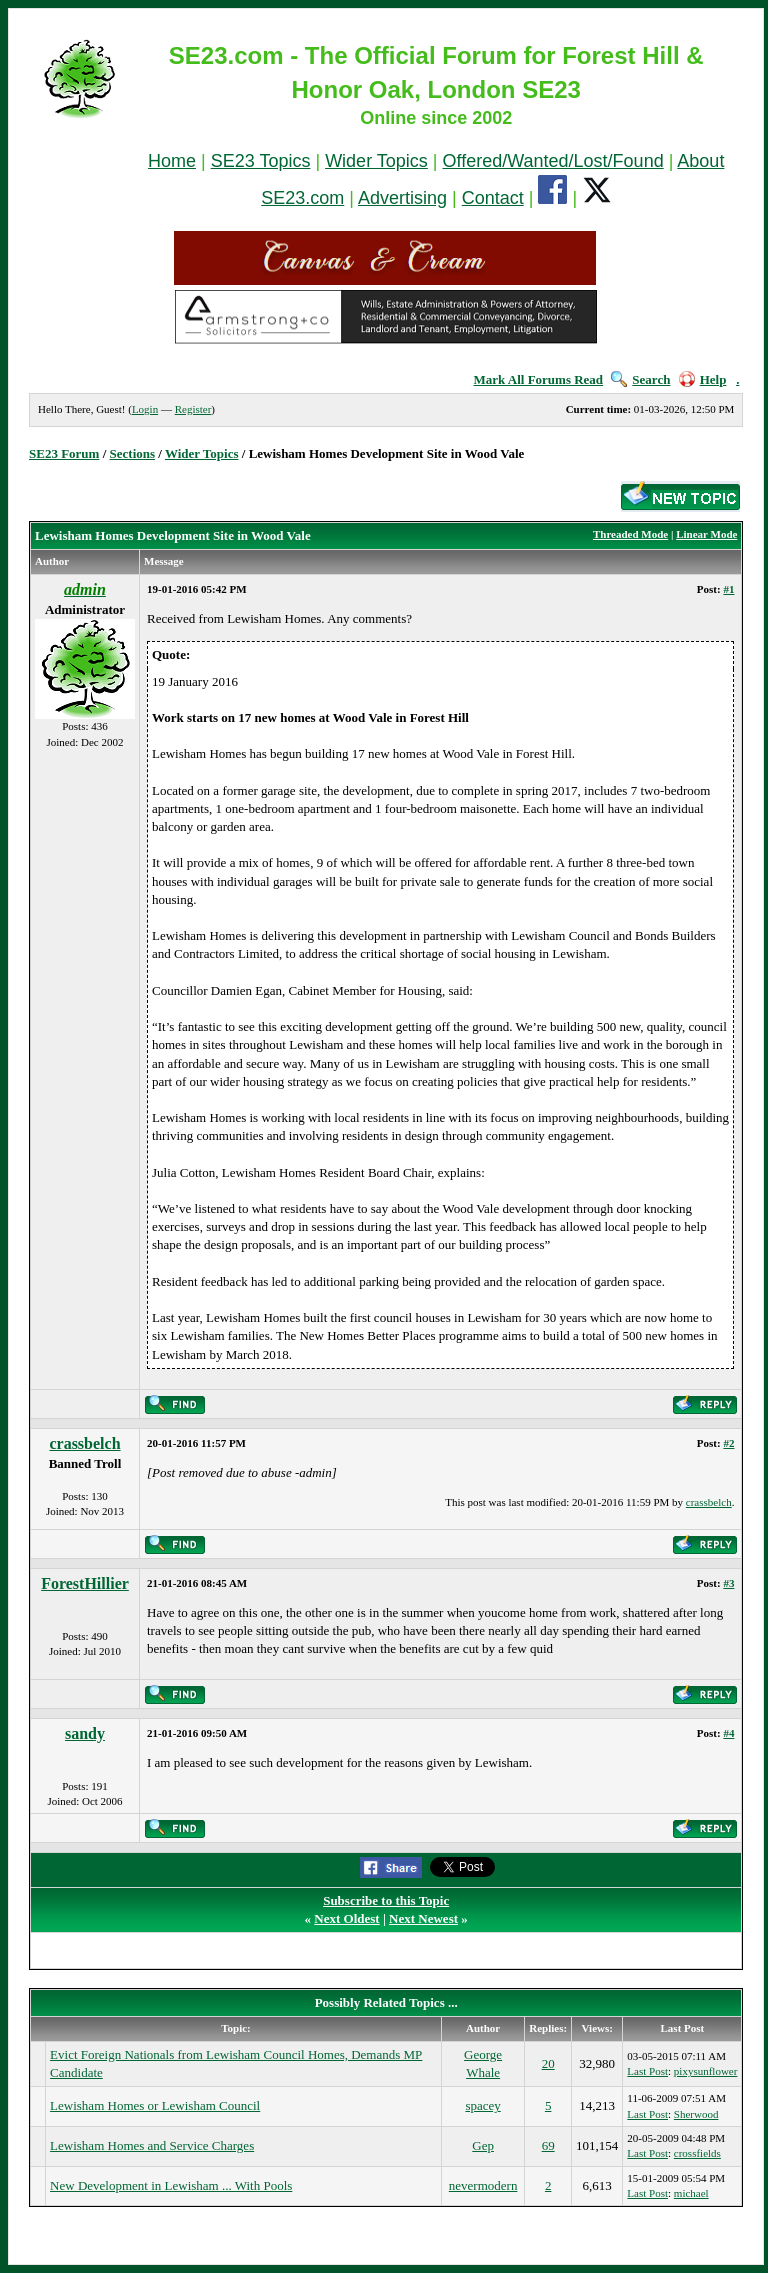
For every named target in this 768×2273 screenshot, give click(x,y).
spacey (482, 2105)
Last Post (647, 2071)
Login (145, 409)
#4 (728, 1733)
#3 (728, 1583)
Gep (483, 2145)
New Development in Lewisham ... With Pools (171, 2185)
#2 (728, 1443)
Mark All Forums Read (538, 379)
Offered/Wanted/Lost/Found (553, 161)
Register (193, 409)
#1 (728, 589)
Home (172, 161)
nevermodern (483, 2185)
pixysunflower (706, 2071)
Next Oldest (346, 1918)
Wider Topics (376, 161)
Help (703, 379)
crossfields (697, 2153)
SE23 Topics (261, 161)
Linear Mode (706, 534)
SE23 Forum (64, 453)
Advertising (402, 198)
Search (640, 379)
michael (691, 2193)
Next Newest (423, 1918)
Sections (133, 453)
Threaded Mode (630, 534)
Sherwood (696, 2114)
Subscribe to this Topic (386, 1900)
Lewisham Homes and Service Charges (152, 2145)
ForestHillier (85, 1583)
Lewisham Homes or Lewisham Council (155, 2105)
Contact (493, 198)
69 (548, 2145)
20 (548, 2063)
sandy (85, 1733)
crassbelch (84, 1443)
